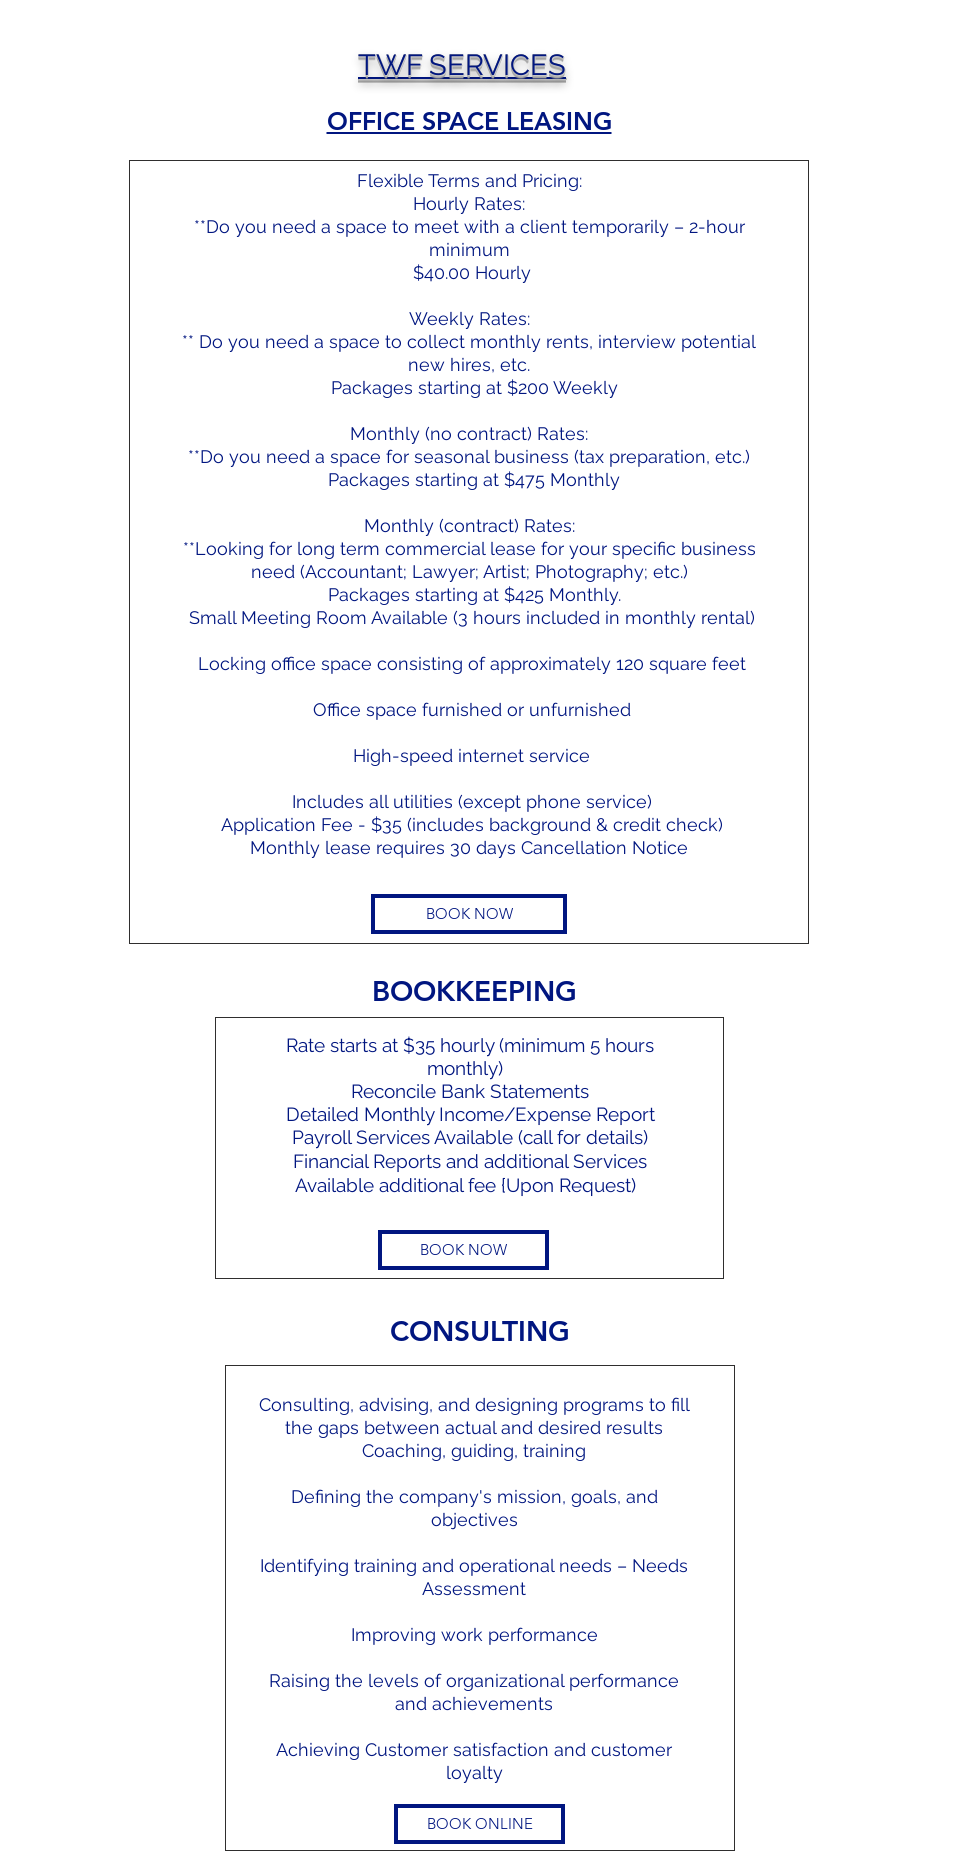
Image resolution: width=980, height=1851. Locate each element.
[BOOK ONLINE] (479, 1824)
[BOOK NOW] (469, 914)
